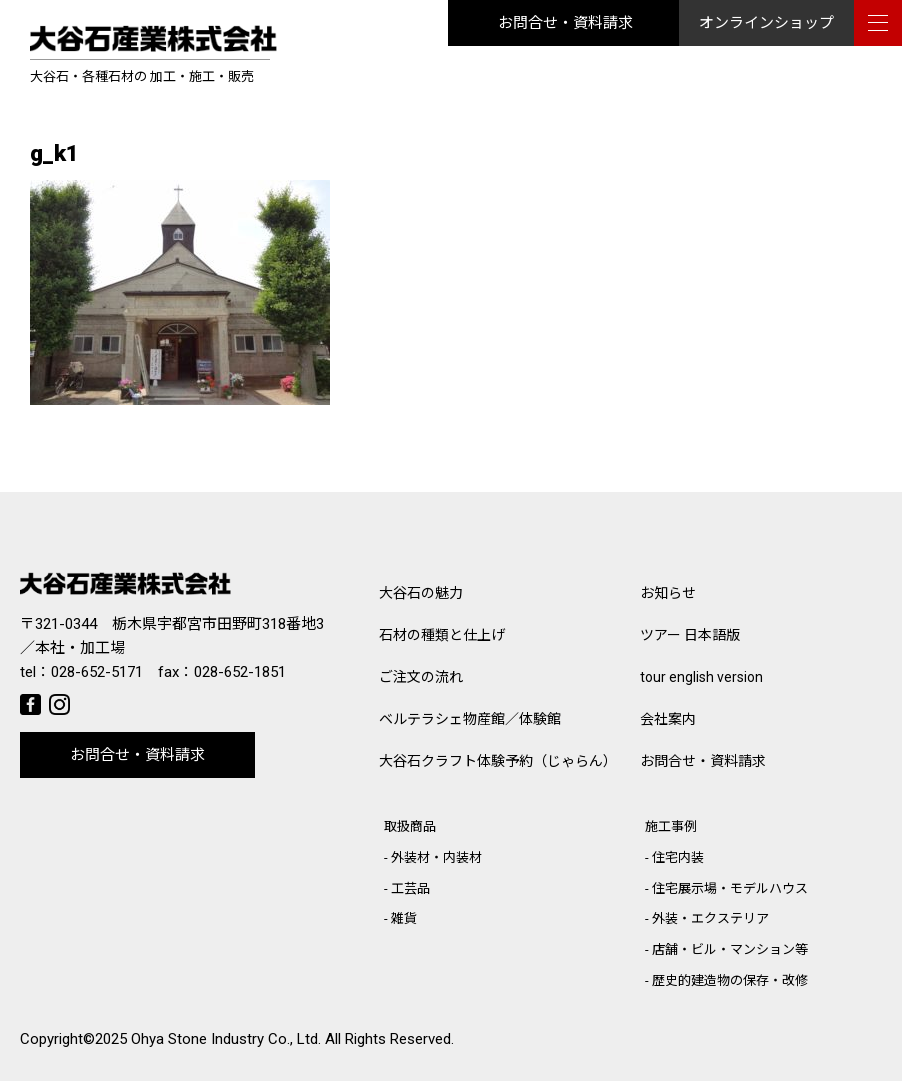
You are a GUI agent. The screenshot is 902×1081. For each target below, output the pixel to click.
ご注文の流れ (421, 677)
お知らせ (668, 593)
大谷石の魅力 (421, 593)
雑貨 (404, 918)
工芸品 (410, 888)
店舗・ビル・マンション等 (730, 949)
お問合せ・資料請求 (565, 23)
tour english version (701, 677)
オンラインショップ (766, 23)
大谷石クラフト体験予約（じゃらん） (498, 761)
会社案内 (668, 719)
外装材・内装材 (436, 857)
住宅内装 (678, 857)
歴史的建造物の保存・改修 (730, 980)
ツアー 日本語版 (690, 635)
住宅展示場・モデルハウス (730, 888)
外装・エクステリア (710, 918)
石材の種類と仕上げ (442, 635)
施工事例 (671, 826)
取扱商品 (410, 826)
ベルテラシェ (470, 719)
